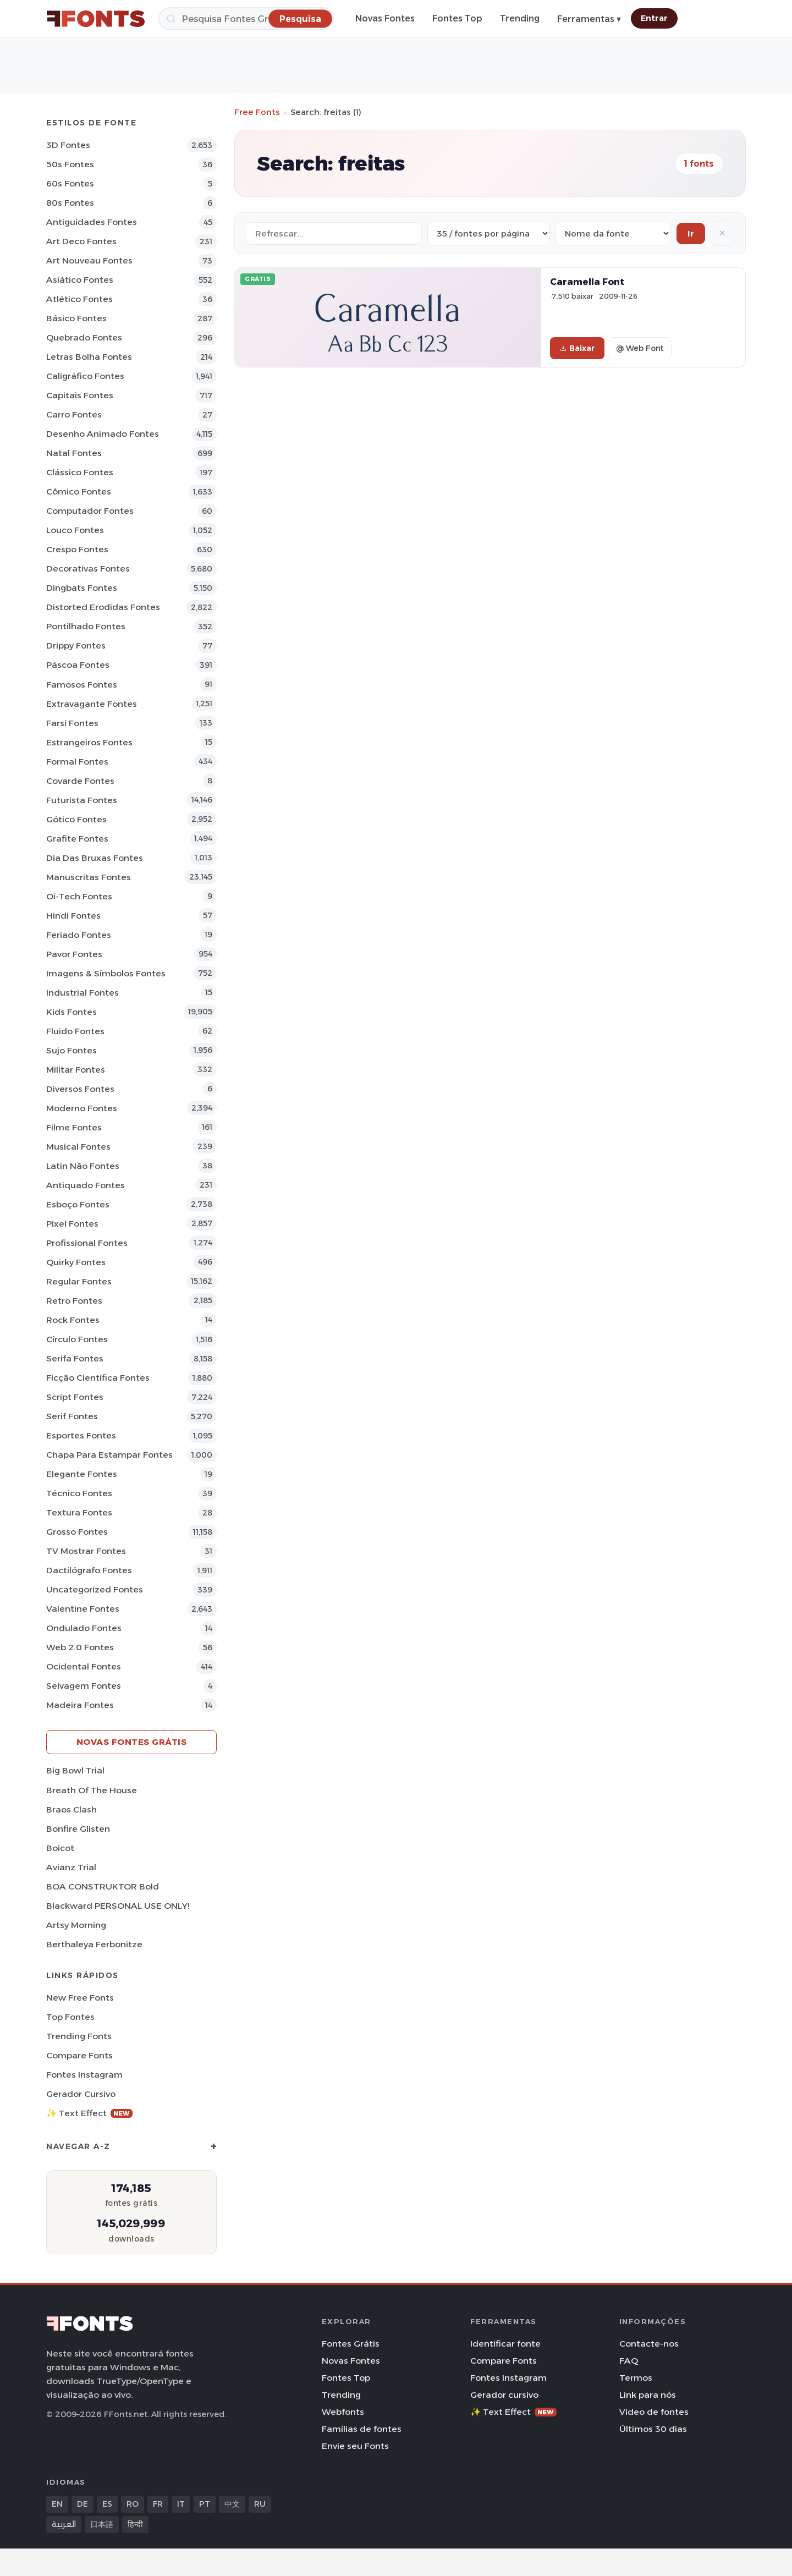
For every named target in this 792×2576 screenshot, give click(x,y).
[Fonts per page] (488, 233)
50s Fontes (70, 164)
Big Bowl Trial (75, 1770)
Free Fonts (257, 112)
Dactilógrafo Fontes (89, 1570)
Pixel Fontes (72, 1223)
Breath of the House (91, 1790)
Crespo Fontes (77, 549)
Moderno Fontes (81, 1108)
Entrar (654, 18)
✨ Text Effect (89, 2113)
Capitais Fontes (79, 395)
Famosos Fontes (81, 684)
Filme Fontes (74, 1127)
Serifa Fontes (74, 1358)
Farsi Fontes (72, 723)
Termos (635, 2377)
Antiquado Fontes (85, 1185)
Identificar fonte (505, 2343)
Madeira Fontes (80, 1705)
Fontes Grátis (351, 2343)
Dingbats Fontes (81, 588)
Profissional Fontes (87, 1243)
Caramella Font (587, 281)
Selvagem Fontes (83, 1685)
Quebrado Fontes (84, 337)
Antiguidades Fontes (91, 222)
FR (158, 2504)
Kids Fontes (71, 1012)
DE (82, 2504)
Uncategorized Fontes (94, 1589)
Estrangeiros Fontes (89, 742)
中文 (232, 2504)
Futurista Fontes (81, 800)
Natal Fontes (74, 453)
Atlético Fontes (79, 299)
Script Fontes (74, 1397)
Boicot (60, 1848)
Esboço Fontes (77, 1204)
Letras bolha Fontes (89, 356)
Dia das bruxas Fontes (94, 858)
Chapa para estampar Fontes (109, 1454)
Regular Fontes (79, 1281)
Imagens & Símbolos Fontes (106, 973)
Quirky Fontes (76, 1262)
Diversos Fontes (80, 1089)
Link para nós (647, 2395)
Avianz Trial (71, 1867)
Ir (691, 233)
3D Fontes (68, 145)
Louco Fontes (75, 530)
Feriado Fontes (78, 935)
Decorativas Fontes (88, 568)
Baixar (577, 348)
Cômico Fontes (78, 491)
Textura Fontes (79, 1512)
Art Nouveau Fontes (89, 260)
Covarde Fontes (80, 781)
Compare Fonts (79, 2055)
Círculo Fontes (77, 1339)
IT (181, 2504)
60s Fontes (70, 183)
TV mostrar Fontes (86, 1551)
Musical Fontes (78, 1146)
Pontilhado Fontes (85, 626)
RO (133, 2504)
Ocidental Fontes (83, 1666)
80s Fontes (70, 202)
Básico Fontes (76, 318)
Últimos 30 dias (653, 2429)
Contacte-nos (649, 2343)
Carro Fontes (74, 414)
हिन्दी (135, 2524)
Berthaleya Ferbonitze (94, 1944)
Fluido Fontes (75, 1031)
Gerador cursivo (81, 2094)
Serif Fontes (72, 1416)
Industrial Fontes (82, 992)
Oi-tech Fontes (79, 896)
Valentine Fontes (82, 1608)
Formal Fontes (77, 761)
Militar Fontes (75, 1069)
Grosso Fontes (77, 1531)
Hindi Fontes (73, 915)
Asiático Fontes (79, 279)
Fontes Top (457, 18)
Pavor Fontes (74, 954)
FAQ (628, 2360)
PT (204, 2504)
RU (260, 2504)
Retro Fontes (74, 1300)
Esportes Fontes (81, 1435)
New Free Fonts (80, 1997)
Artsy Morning (76, 1925)
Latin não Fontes (82, 1166)
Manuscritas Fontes (88, 877)
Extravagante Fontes (91, 704)
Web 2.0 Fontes (80, 1647)
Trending (520, 18)
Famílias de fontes (362, 2429)
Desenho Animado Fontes (102, 434)
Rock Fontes (73, 1320)
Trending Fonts (79, 2036)
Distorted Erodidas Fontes (103, 607)
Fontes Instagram (84, 2074)
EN (57, 2504)
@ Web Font (639, 348)
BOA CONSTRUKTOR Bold (102, 1886)
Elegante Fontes (81, 1474)
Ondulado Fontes (84, 1628)
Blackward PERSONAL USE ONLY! (117, 1906)
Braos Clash (71, 1809)
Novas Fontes (385, 18)
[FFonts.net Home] (95, 19)
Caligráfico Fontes (85, 376)
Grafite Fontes (77, 838)
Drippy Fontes (76, 645)
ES (107, 2504)
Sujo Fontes (71, 1050)
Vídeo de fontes (654, 2412)
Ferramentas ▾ (589, 19)
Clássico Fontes (79, 472)
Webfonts (343, 2412)
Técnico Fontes (79, 1493)
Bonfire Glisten (78, 1828)
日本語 (101, 2524)
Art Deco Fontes (81, 241)
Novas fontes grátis (131, 1742)
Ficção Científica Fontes (98, 1377)
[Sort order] (613, 233)
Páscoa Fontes (77, 665)
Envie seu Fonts (355, 2446)
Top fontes (70, 2017)
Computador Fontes (90, 511)
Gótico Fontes (76, 819)
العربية (64, 2524)
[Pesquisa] (246, 18)
